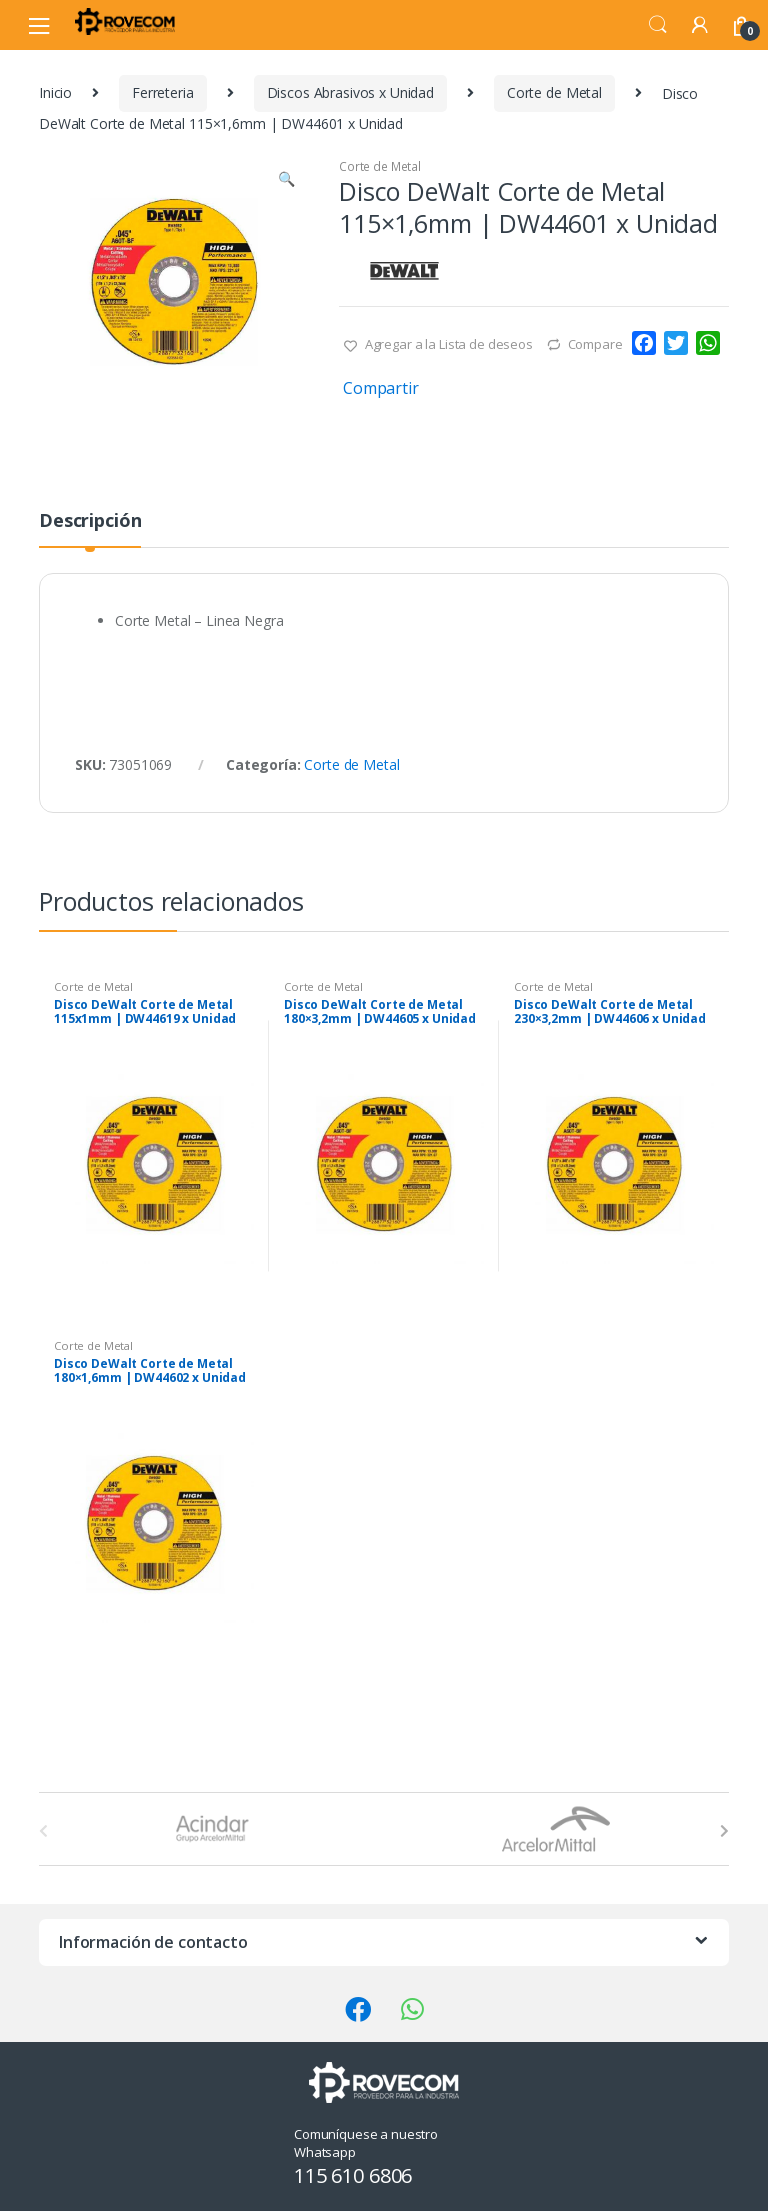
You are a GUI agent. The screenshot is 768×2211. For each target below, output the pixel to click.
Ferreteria (163, 92)
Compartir (381, 388)
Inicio (55, 92)
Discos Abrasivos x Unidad (351, 92)
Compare (595, 344)
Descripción (90, 521)
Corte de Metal (554, 92)
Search (658, 25)
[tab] (90, 529)
